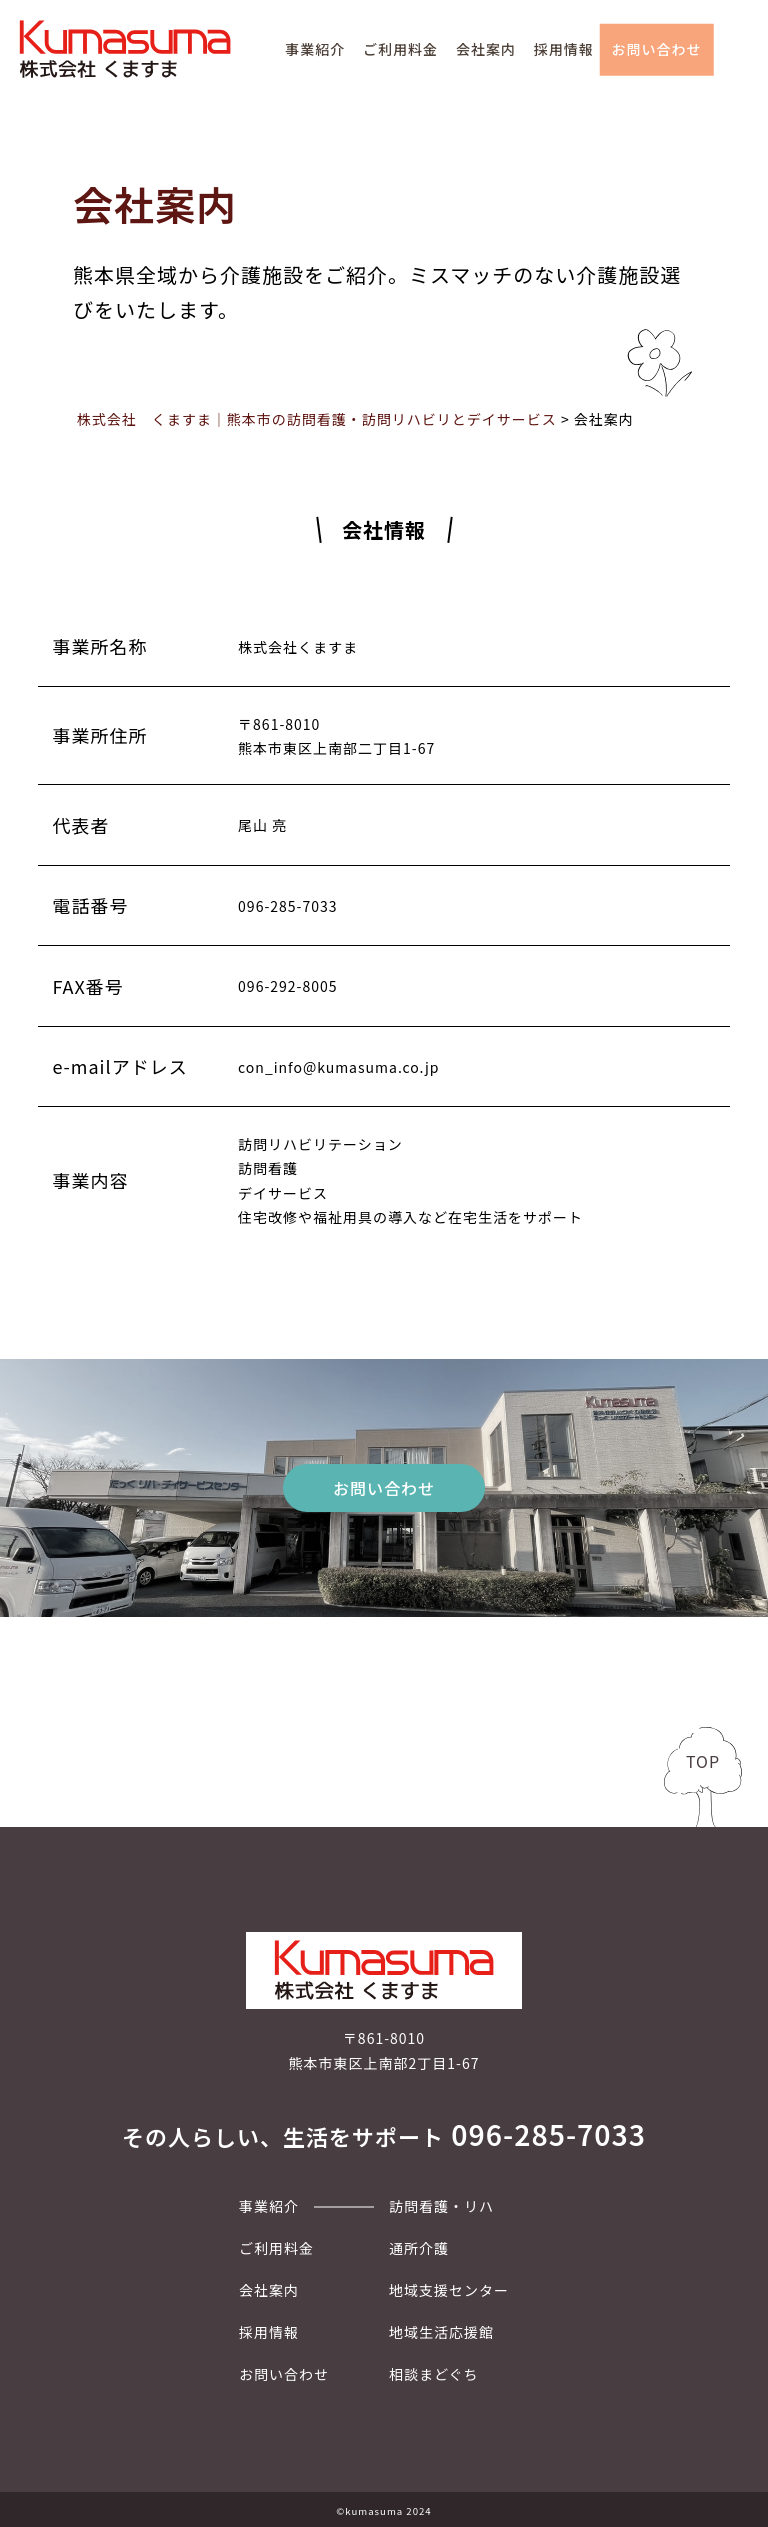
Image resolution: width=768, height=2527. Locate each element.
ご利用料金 (400, 49)
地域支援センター (449, 2290)
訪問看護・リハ (441, 2206)
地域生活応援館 (441, 2332)
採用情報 (564, 49)
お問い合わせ (657, 49)
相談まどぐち (434, 2374)
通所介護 (419, 2248)
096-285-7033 (548, 2134)
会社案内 (486, 49)
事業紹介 (315, 49)
